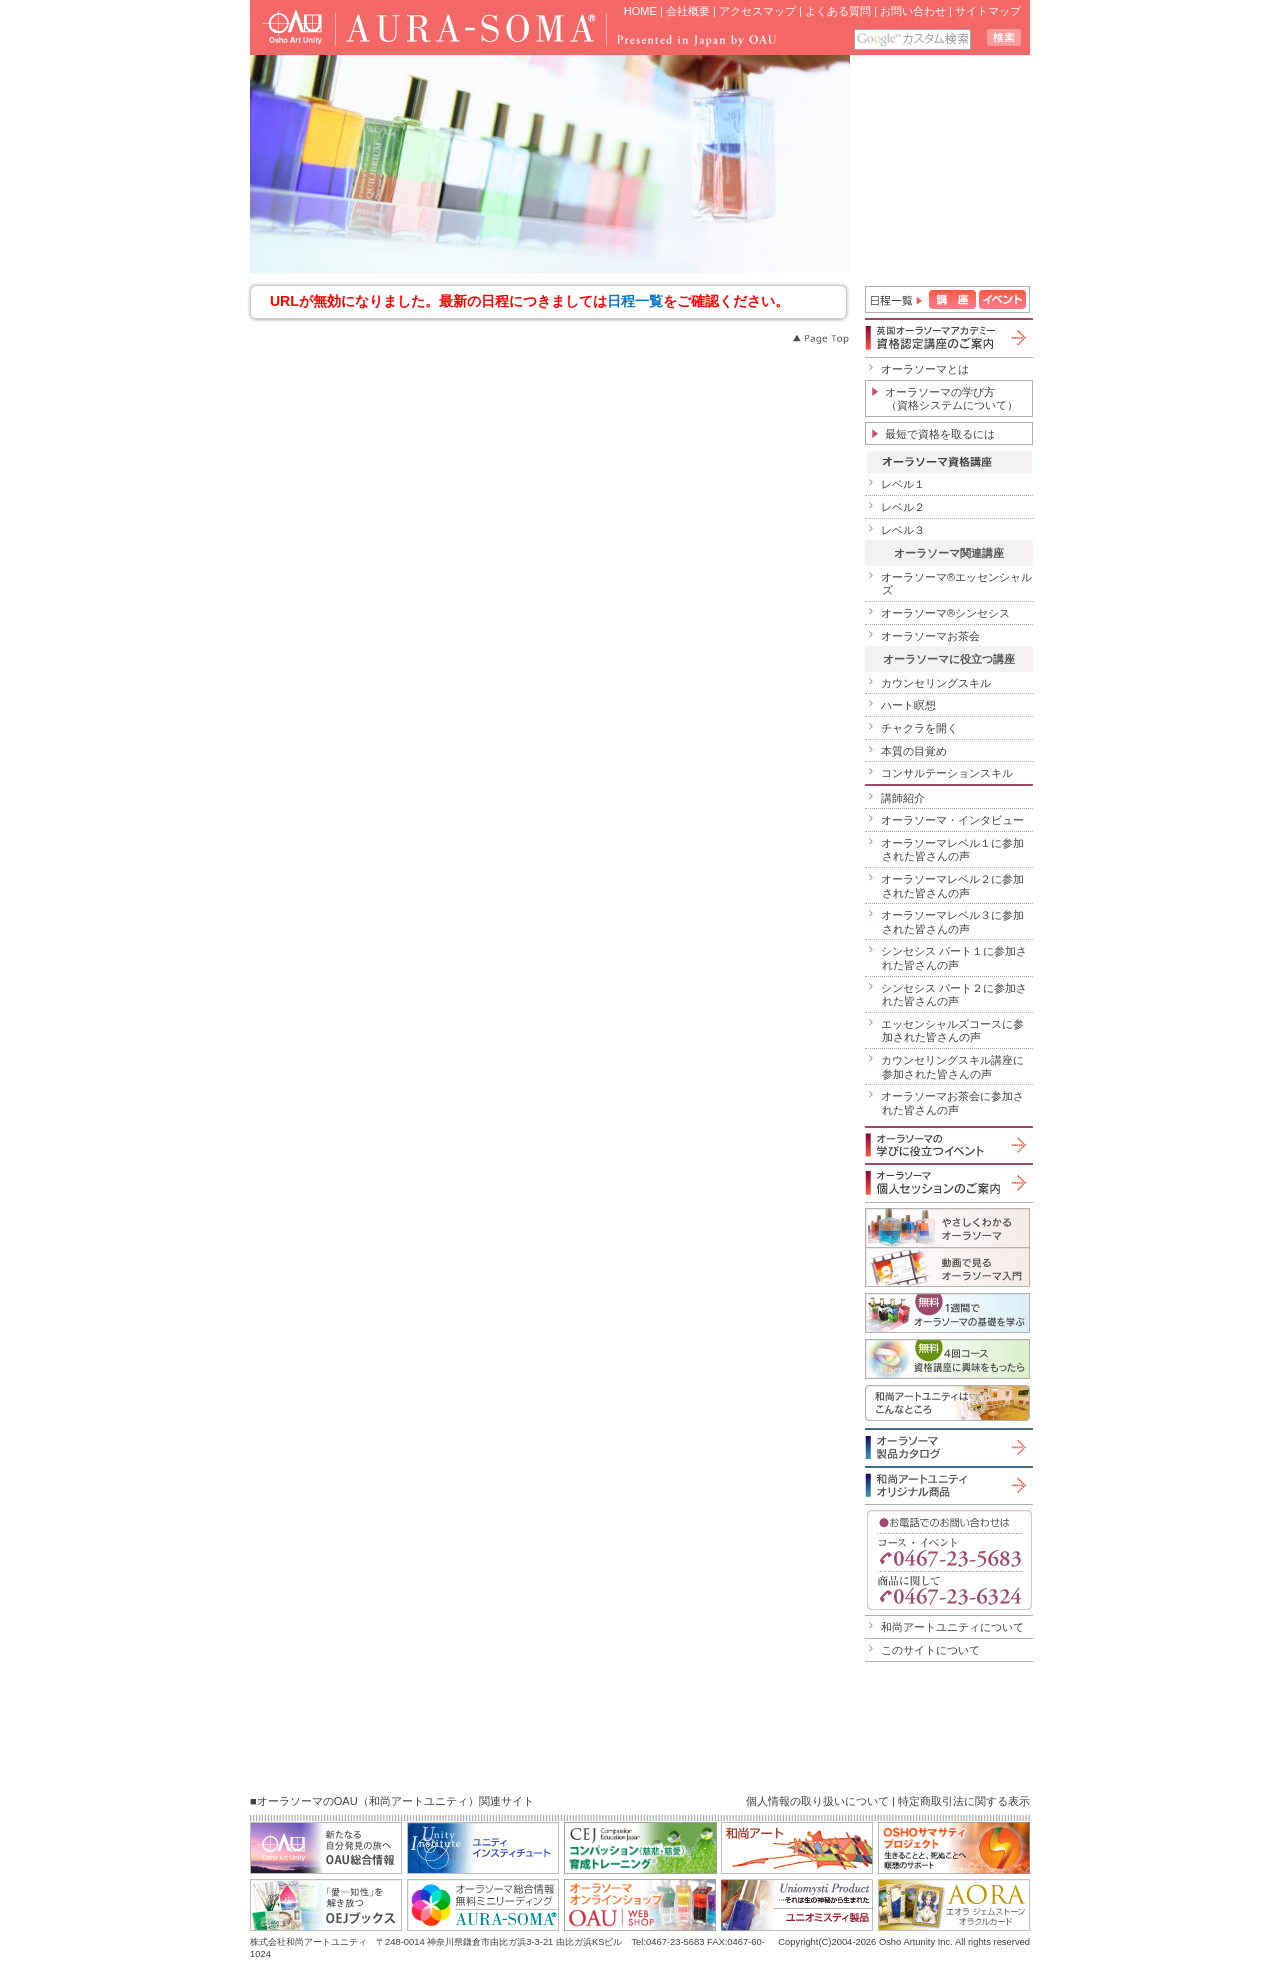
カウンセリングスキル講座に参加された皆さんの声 (952, 1067)
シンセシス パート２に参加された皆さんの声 (954, 995)
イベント (1002, 299)
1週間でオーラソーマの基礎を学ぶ (947, 1313)
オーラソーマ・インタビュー (952, 820)
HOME (640, 11)
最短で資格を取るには (940, 434)
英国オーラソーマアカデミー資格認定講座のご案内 (947, 337)
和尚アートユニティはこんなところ (947, 1403)
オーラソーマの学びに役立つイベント (947, 1145)
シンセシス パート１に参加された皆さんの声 (954, 958)
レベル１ (903, 484)
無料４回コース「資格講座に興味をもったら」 (947, 1359)
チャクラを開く (919, 728)
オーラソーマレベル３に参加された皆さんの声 (952, 922)
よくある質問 (838, 11)
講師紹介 (903, 798)
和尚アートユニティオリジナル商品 (947, 1485)
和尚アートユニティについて (952, 1627)
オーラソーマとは (925, 369)
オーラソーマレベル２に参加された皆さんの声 (952, 886)
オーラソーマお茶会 (930, 636)
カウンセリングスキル (936, 683)
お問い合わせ (913, 11)
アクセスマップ (757, 11)
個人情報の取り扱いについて (817, 1801)
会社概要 (688, 11)
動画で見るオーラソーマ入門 (947, 1267)
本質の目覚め (914, 751)
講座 (952, 299)
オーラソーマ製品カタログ (947, 1447)
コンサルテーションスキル (947, 773)
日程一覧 (635, 301)
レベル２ (903, 507)
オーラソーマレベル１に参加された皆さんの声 (952, 850)
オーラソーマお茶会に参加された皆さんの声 (952, 1103)
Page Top (820, 339)
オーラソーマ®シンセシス (945, 613)
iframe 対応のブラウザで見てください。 (941, 164)
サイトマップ (988, 11)
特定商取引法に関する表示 (964, 1801)
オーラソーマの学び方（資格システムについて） (951, 399)
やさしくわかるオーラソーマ (947, 1227)
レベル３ (903, 530)
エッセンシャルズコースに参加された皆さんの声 (952, 1031)
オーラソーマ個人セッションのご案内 (947, 1182)
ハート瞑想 (908, 705)
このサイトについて (930, 1650)
